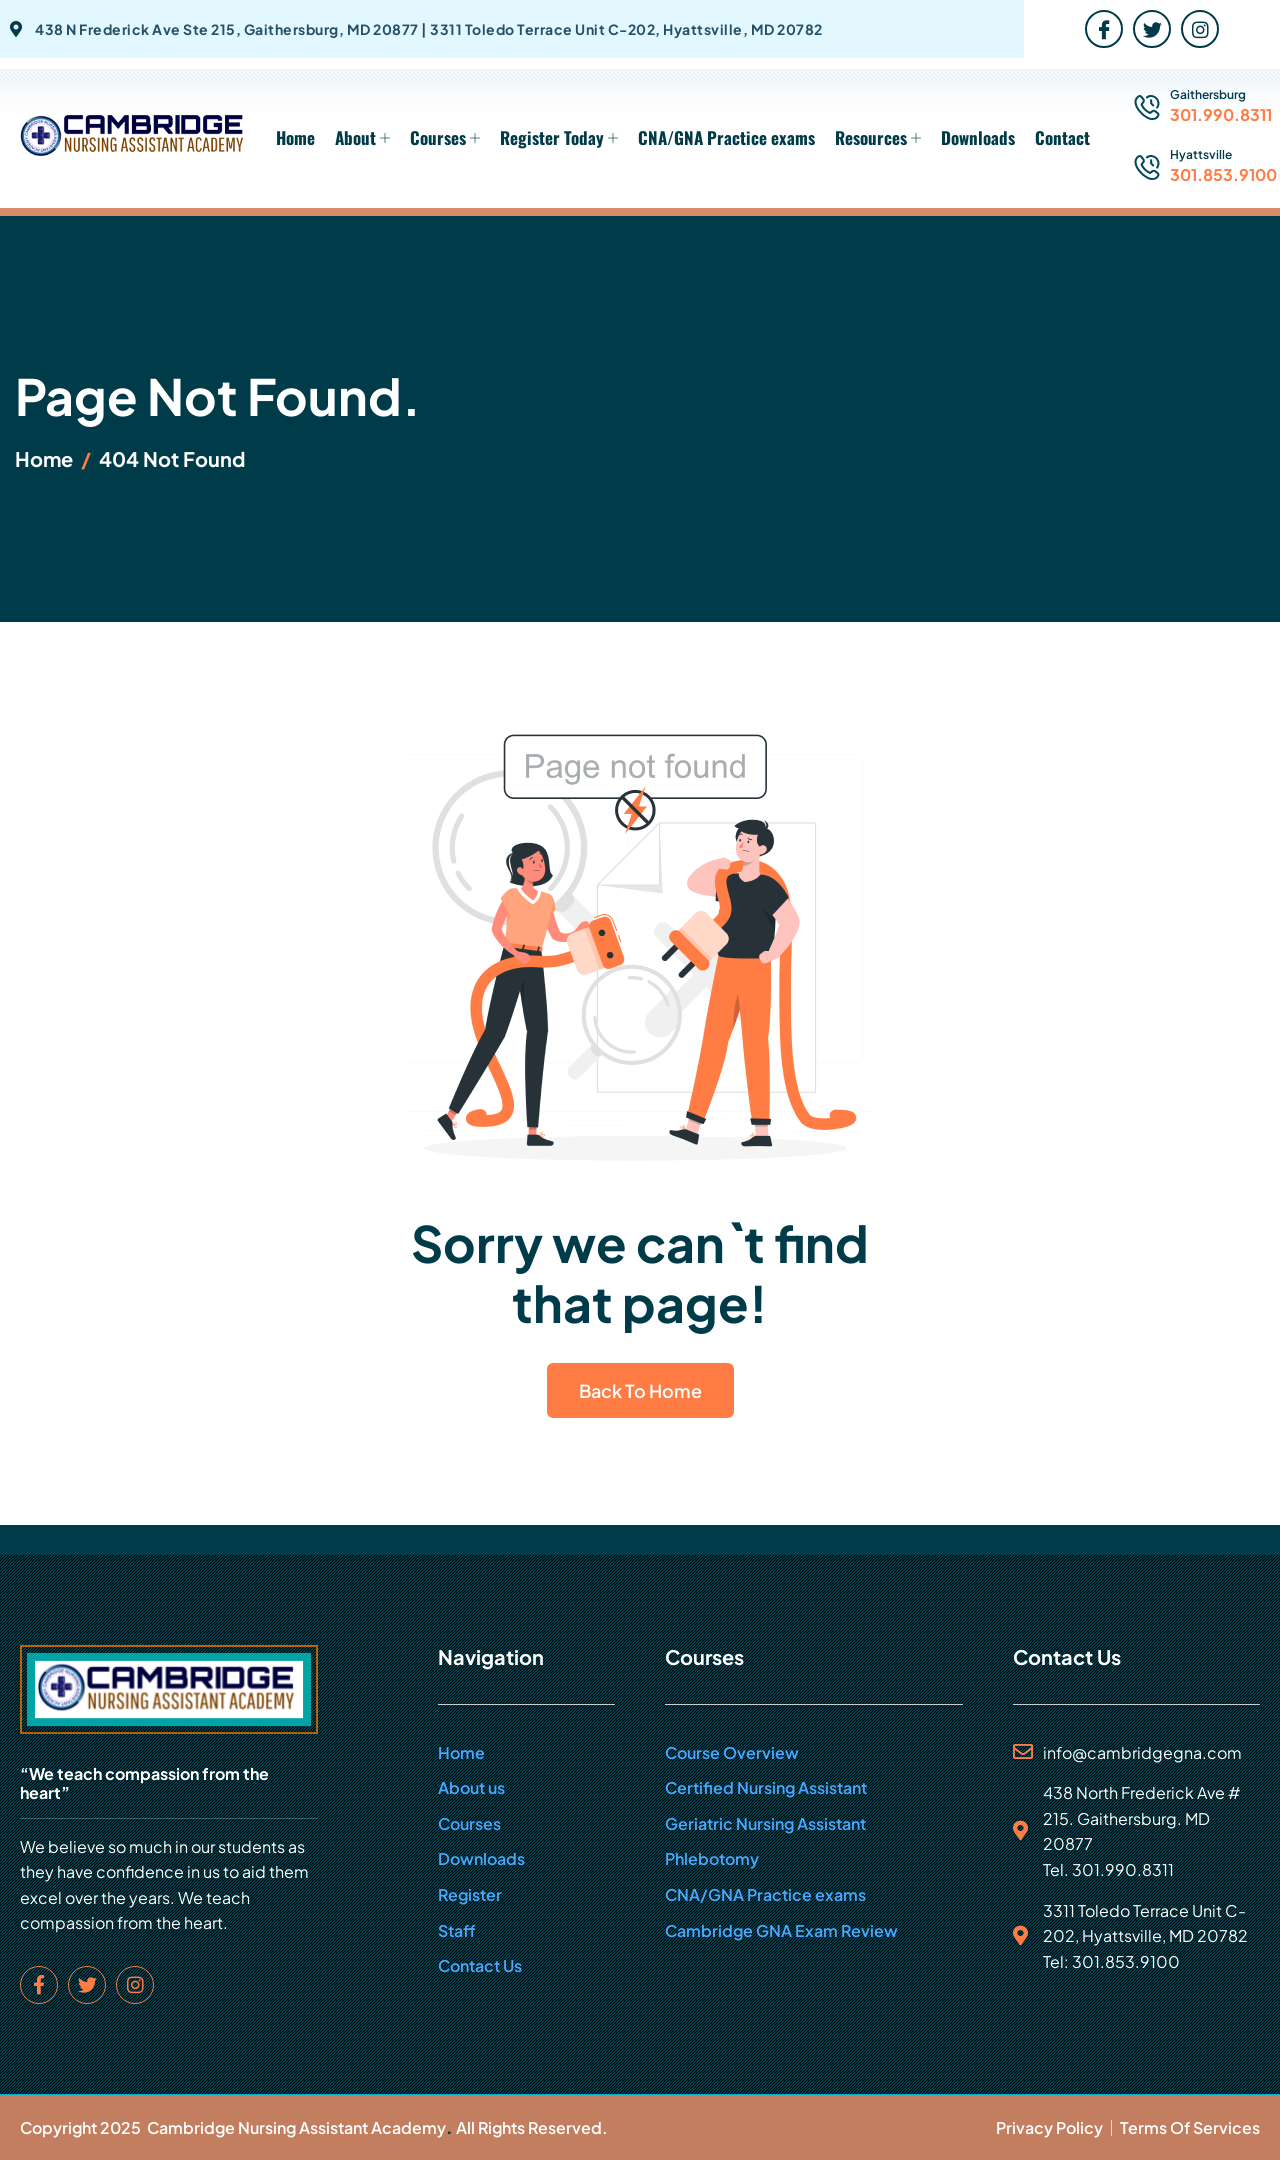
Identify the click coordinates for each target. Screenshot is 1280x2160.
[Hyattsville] (1147, 168)
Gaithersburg (1208, 94)
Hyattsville (1201, 154)
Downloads (978, 137)
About (362, 138)
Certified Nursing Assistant (766, 1787)
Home (295, 137)
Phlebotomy (712, 1858)
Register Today (559, 138)
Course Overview (732, 1752)
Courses (445, 138)
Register (470, 1894)
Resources (878, 138)
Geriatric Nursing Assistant (765, 1823)
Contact (1062, 137)
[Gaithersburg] (1147, 108)
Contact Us (480, 1965)
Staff (457, 1930)
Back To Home (640, 1390)
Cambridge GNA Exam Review (781, 1930)
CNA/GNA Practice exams (726, 137)
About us (471, 1787)
